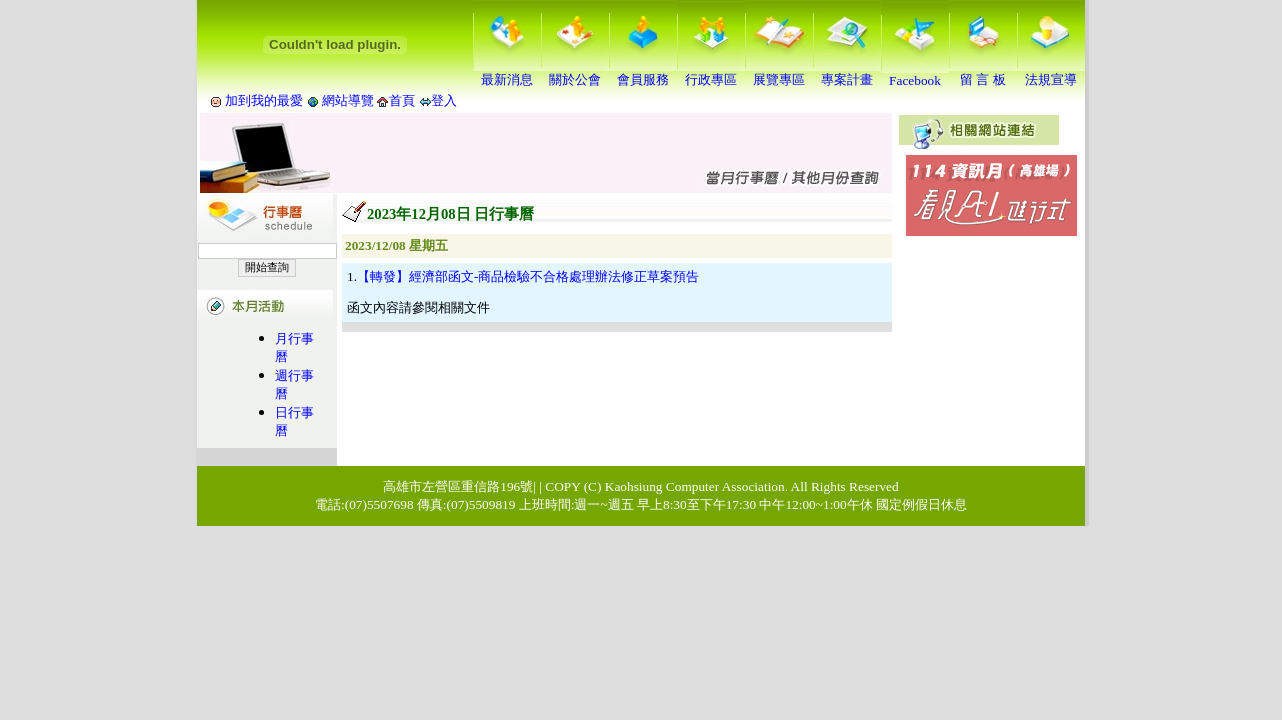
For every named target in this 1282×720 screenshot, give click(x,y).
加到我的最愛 (264, 100)
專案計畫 (847, 73)
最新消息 (507, 73)
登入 (444, 100)
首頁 (402, 100)
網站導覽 (348, 100)
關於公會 (575, 73)
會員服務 (643, 73)
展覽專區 (779, 73)
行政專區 (711, 73)
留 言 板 (983, 73)
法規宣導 (1051, 73)
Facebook (915, 74)
